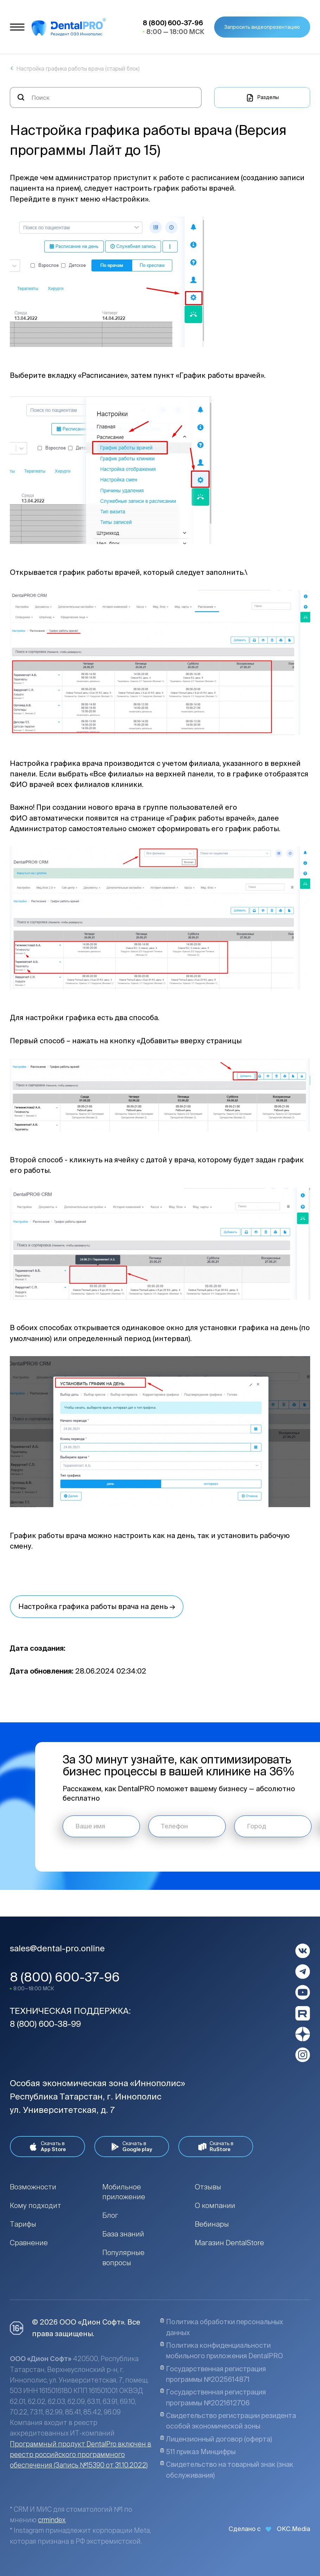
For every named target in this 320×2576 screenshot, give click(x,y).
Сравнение (29, 2243)
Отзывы (208, 2187)
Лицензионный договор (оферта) (216, 2439)
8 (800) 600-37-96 (65, 1977)
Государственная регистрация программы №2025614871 (213, 2374)
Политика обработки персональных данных (221, 2327)
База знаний (123, 2234)
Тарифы (23, 2224)
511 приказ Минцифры (198, 2452)
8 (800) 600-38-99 (45, 2024)
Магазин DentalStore (229, 2243)
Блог (110, 2215)
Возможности (33, 2187)
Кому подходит (35, 2205)
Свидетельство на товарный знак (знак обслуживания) (226, 2469)
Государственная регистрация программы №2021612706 (213, 2397)
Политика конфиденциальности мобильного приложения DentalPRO (221, 2350)
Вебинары (212, 2224)
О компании (215, 2205)
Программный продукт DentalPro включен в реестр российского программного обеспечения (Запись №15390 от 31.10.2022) (80, 2454)
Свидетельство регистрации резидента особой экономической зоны (228, 2421)
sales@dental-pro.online (57, 1948)
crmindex (51, 2520)
